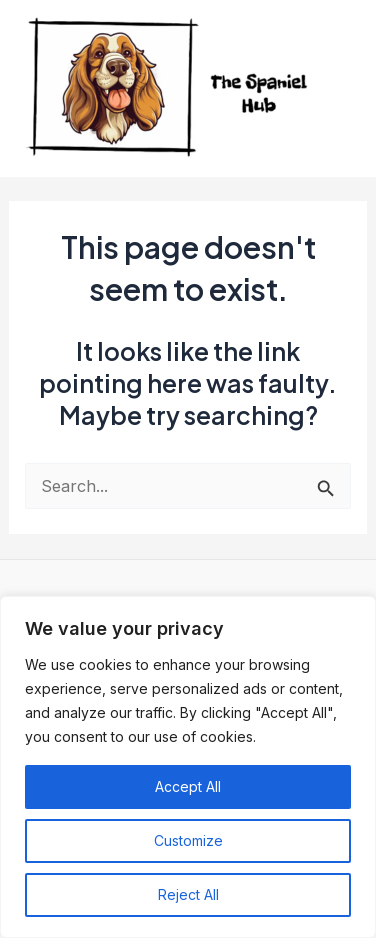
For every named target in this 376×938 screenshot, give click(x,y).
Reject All (188, 894)
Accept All (188, 786)
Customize (188, 840)
